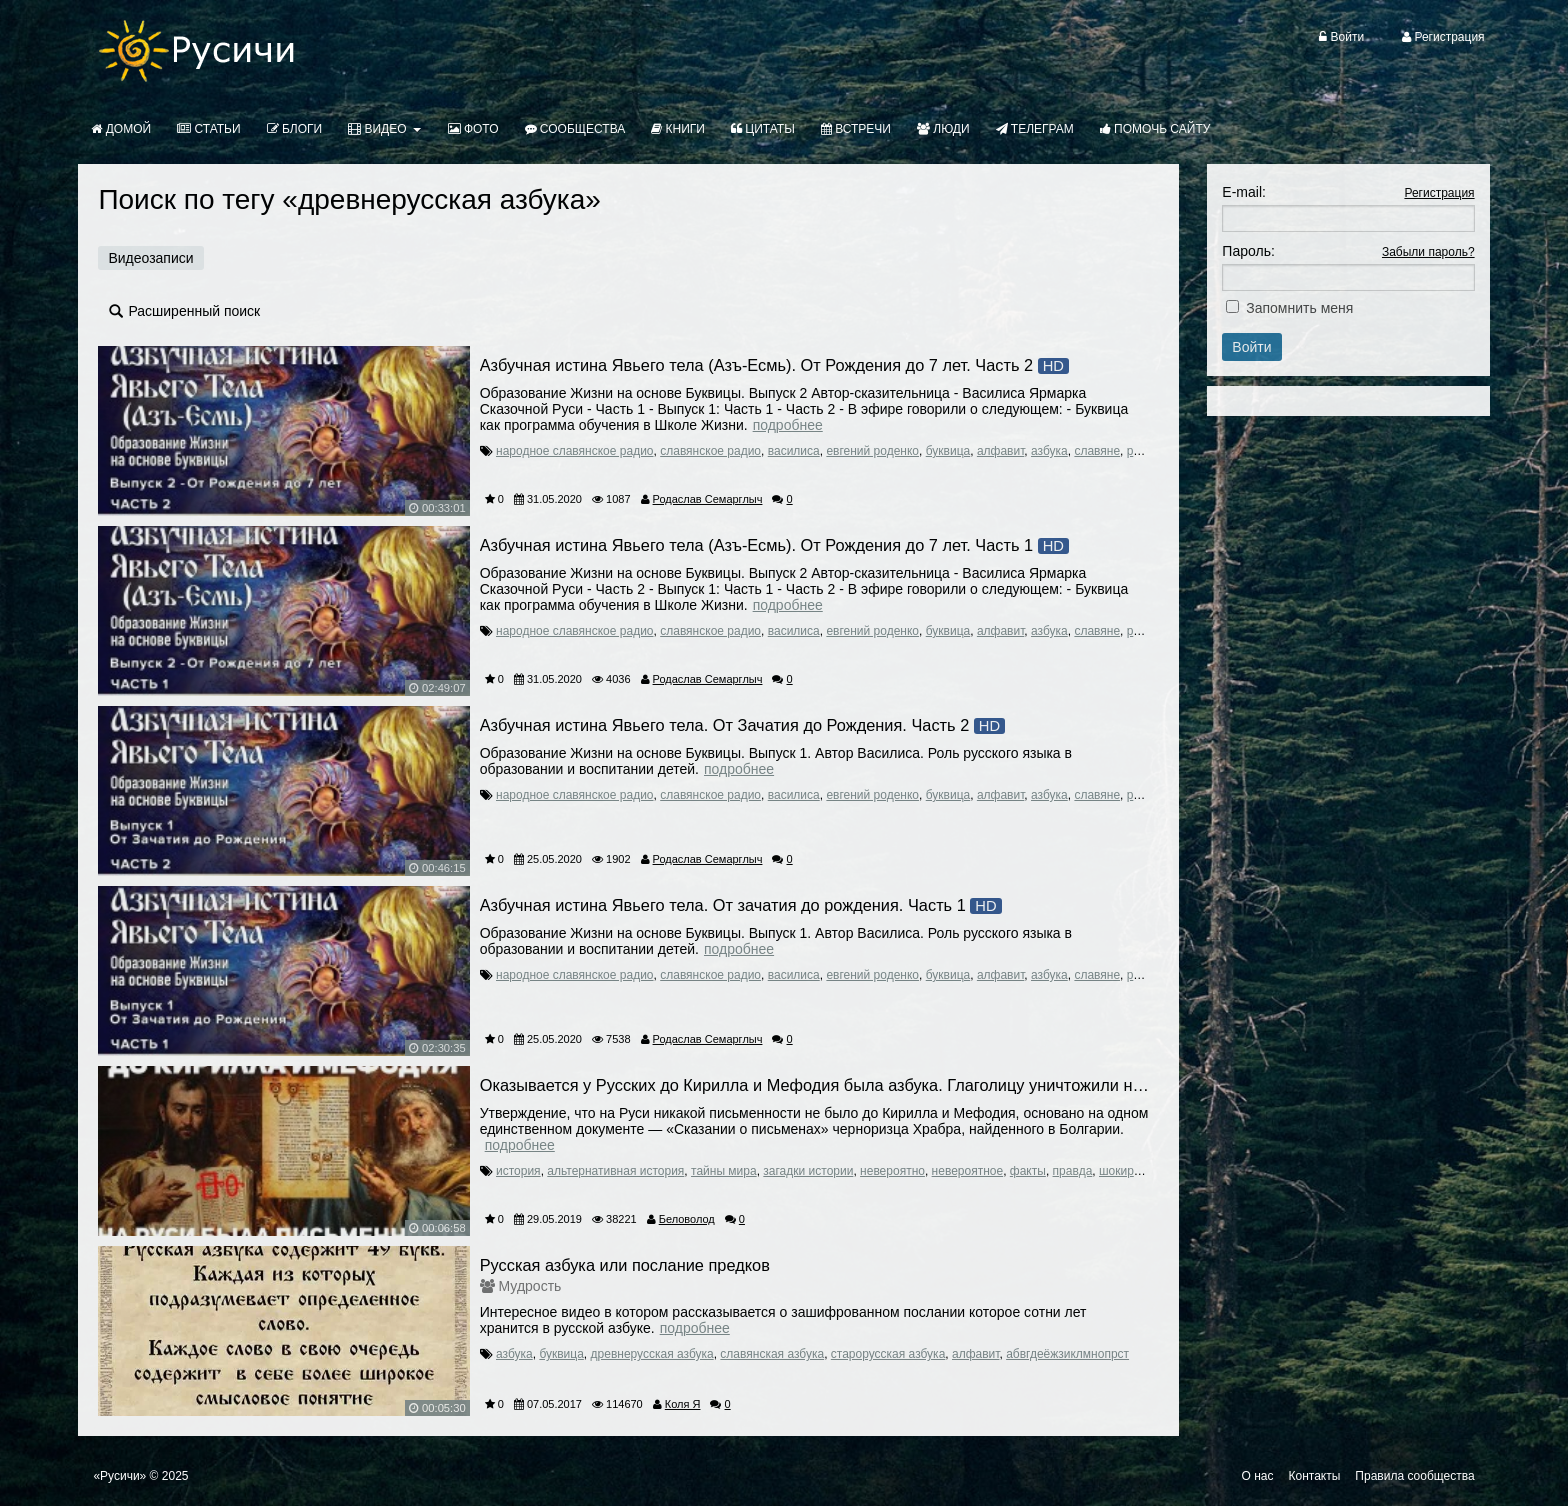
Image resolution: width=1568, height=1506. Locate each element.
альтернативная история (615, 1171)
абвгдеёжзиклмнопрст (1067, 1354)
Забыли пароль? (1428, 252)
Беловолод (687, 1219)
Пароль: (1248, 251)
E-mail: (1244, 192)
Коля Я (683, 1404)
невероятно (892, 1171)
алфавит (1000, 451)
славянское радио (710, 451)
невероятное (968, 1171)
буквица (948, 451)
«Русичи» (119, 1476)
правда (1073, 1171)
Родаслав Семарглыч (708, 499)
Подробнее (788, 425)
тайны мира (724, 1171)
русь (1139, 451)
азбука (1049, 451)
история (518, 1171)
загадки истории (808, 1171)
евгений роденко (872, 451)
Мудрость (530, 1286)
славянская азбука (772, 1354)
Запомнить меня (1299, 308)
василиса (794, 451)
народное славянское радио (575, 451)
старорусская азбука (888, 1354)
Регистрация (1439, 193)
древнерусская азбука (652, 1354)
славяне (1097, 451)
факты (1028, 1171)
